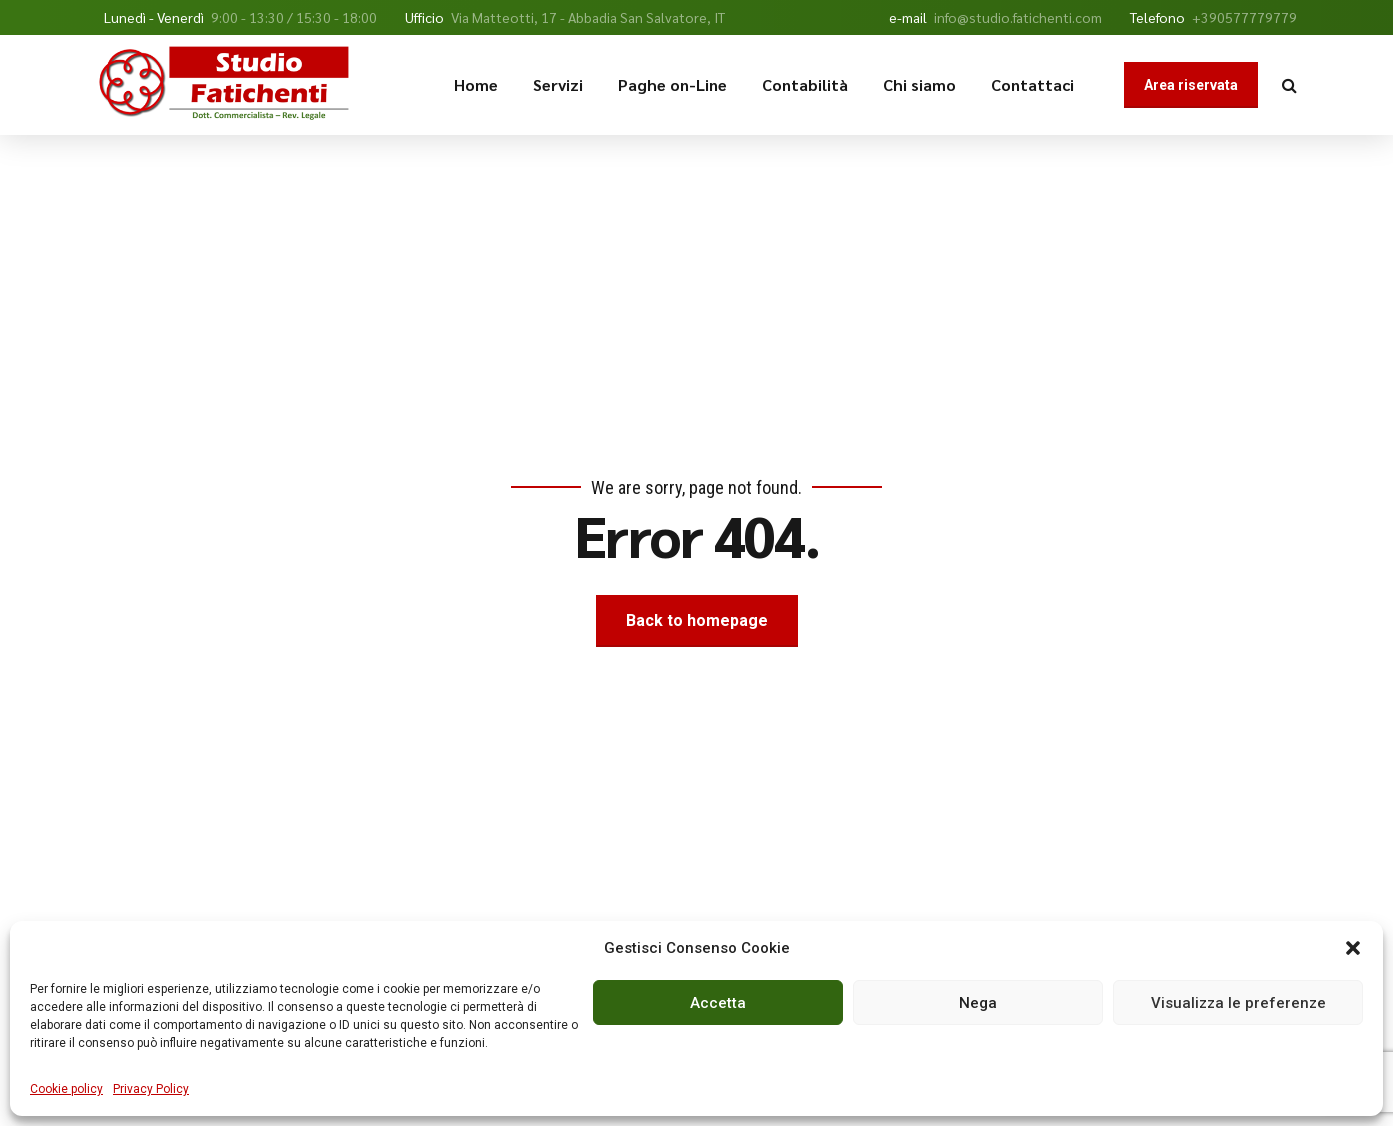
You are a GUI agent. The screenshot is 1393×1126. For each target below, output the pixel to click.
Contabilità (805, 84)
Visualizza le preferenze (1238, 1003)
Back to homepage (697, 620)
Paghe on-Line (672, 84)
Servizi (558, 84)
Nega (978, 1003)
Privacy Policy (151, 1089)
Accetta (718, 1003)
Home (476, 84)
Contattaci (1032, 84)
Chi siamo (919, 84)
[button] (1353, 948)
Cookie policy (66, 1089)
